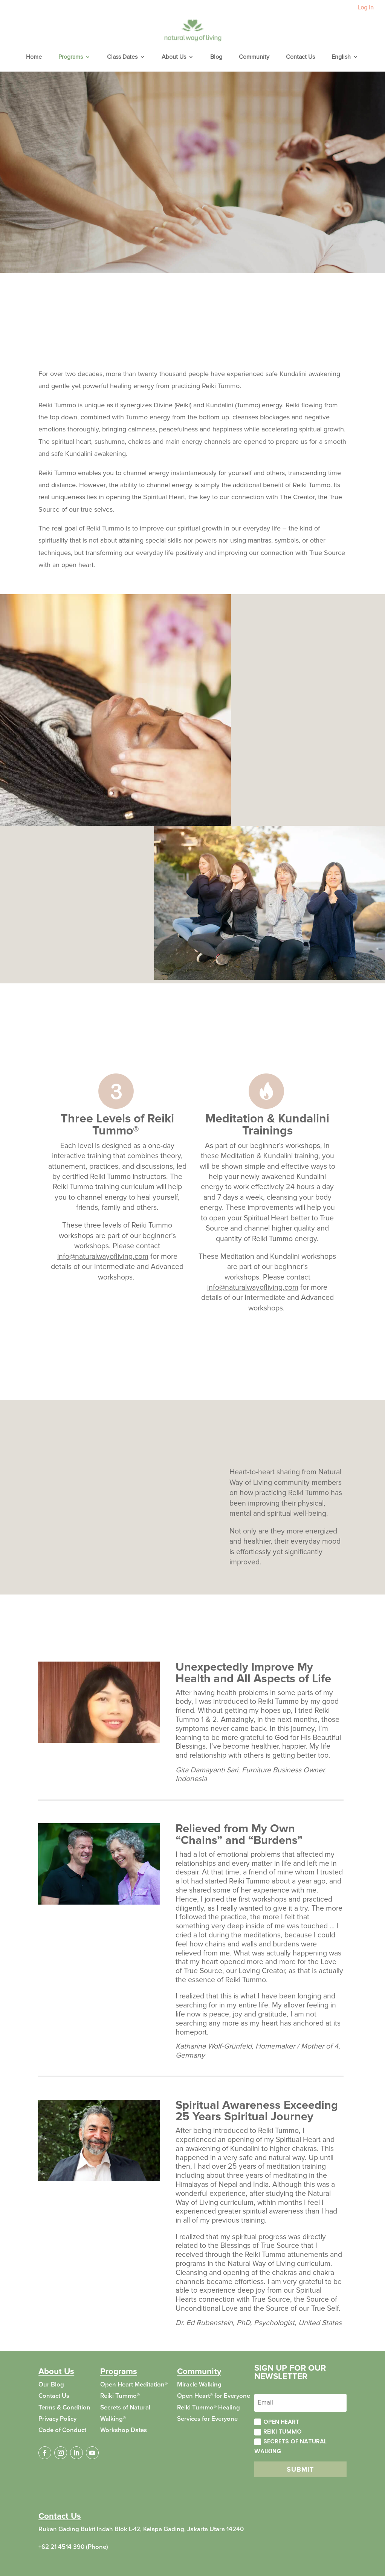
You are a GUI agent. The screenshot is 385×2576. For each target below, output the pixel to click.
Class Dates (122, 57)
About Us (174, 57)
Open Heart (276, 2422)
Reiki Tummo (278, 2431)
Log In (366, 8)
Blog (216, 57)
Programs (70, 57)
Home (34, 57)
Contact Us (300, 57)
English (341, 57)
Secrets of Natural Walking (290, 2446)
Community (254, 57)
